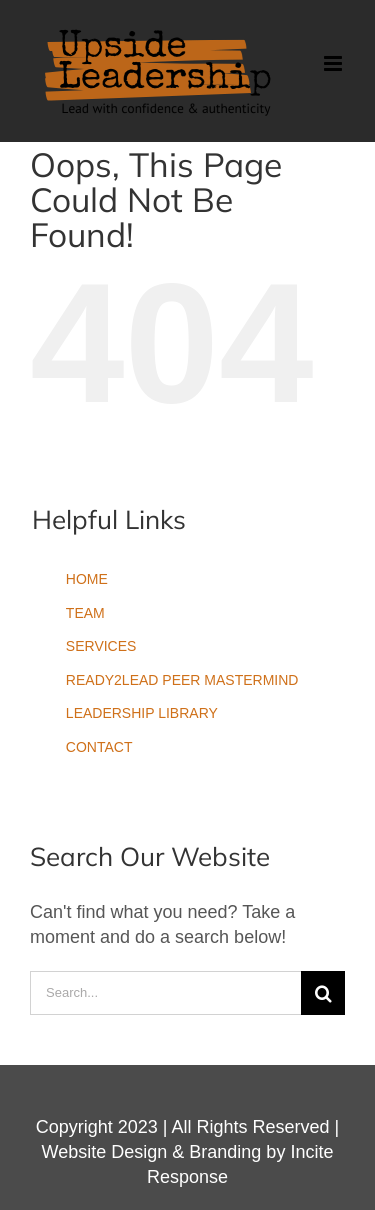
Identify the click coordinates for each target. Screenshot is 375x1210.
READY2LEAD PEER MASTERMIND (182, 680)
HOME (87, 579)
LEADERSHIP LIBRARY (142, 713)
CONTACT (99, 747)
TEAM (85, 613)
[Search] (323, 993)
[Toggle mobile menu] (334, 63)
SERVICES (101, 646)
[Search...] (165, 993)
